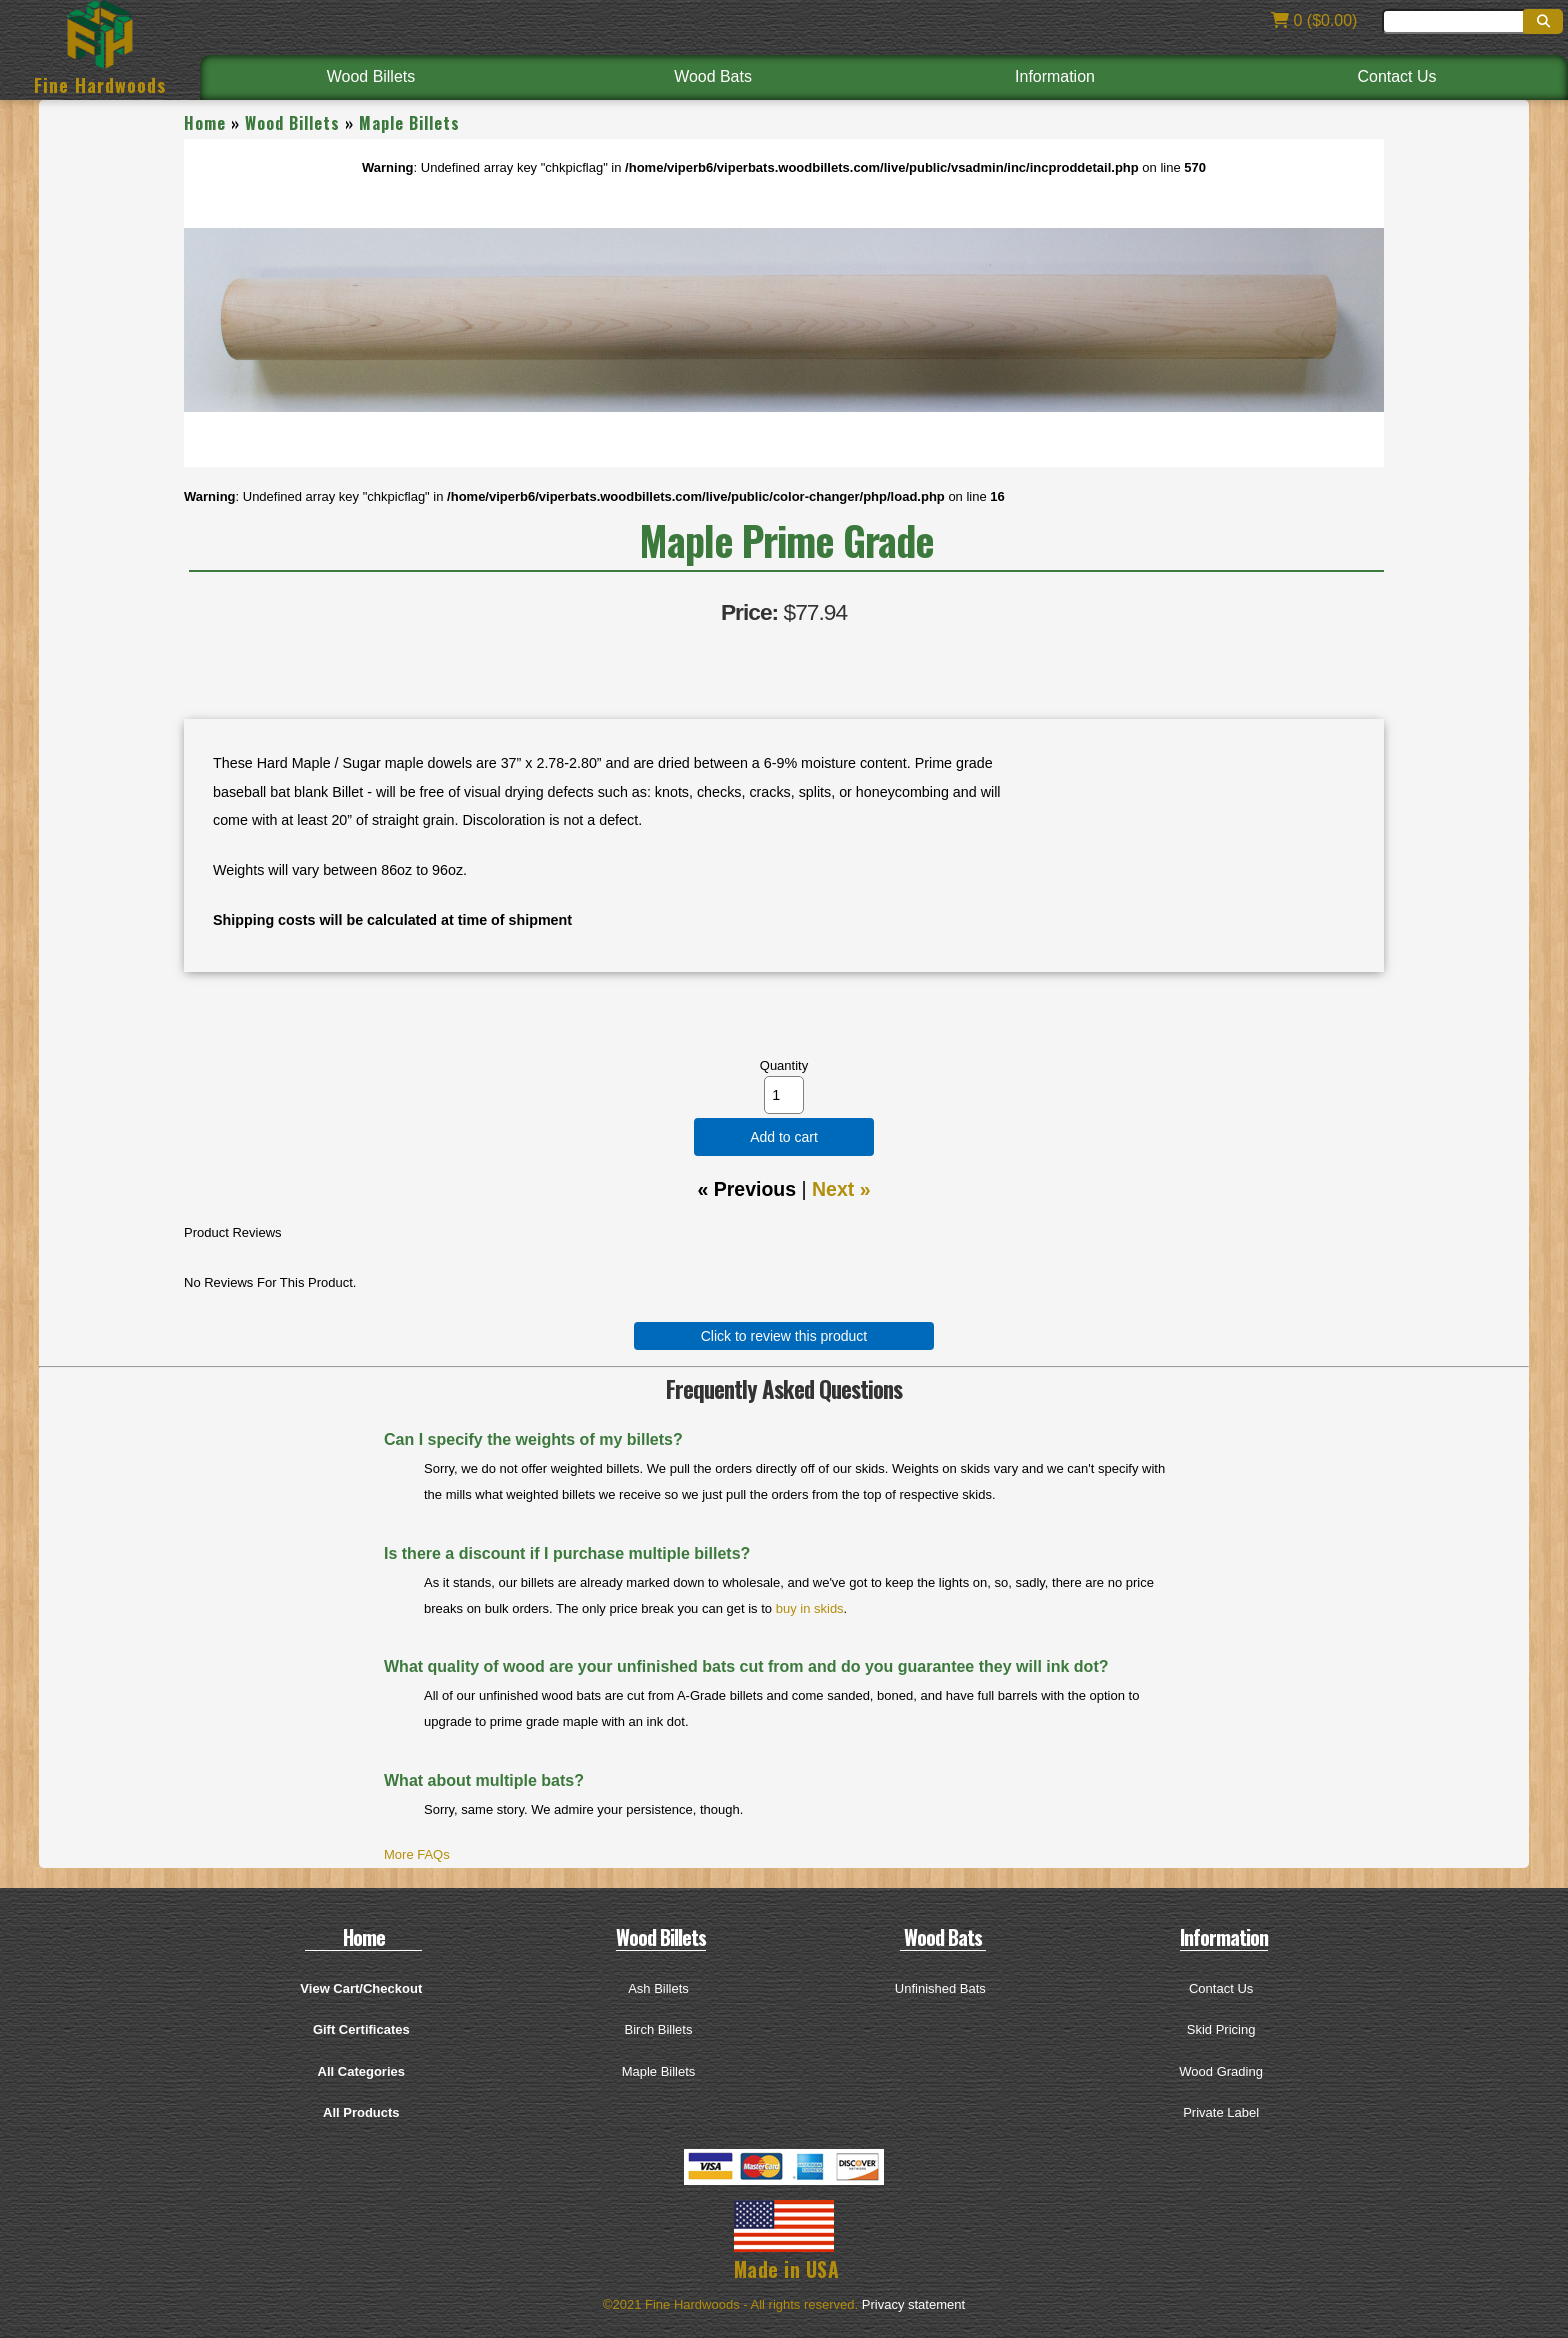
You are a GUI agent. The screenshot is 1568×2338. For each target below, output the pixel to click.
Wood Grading (1221, 2071)
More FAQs (417, 1854)
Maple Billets (409, 123)
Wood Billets (371, 76)
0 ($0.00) (1314, 20)
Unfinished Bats (940, 1988)
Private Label (1221, 2112)
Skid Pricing (1221, 2029)
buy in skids (810, 1608)
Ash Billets (658, 1988)
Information (1055, 76)
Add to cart (784, 1137)
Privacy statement (913, 2304)
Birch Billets (659, 2029)
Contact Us (1396, 76)
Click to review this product (784, 1336)
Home (205, 123)
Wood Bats (713, 76)
